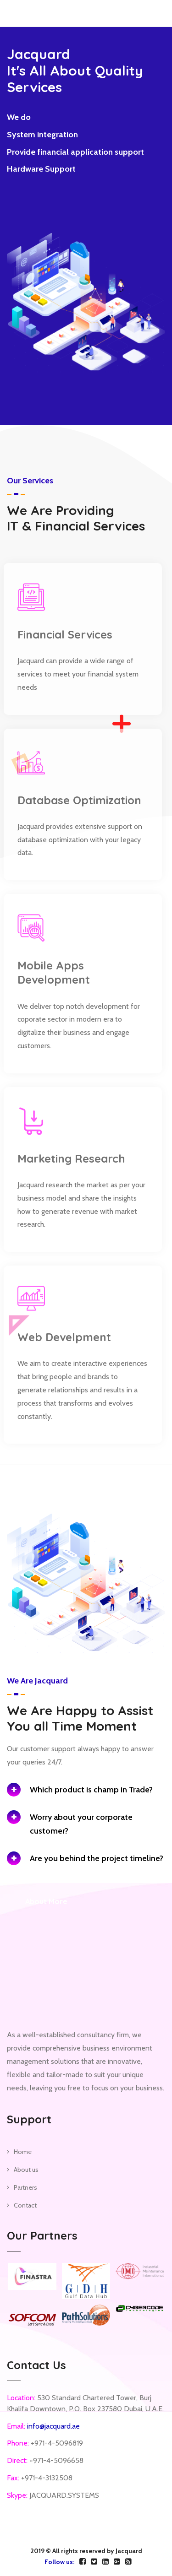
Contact (25, 2205)
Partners (25, 2187)
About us (26, 2169)
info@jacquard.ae (53, 2426)
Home (23, 2152)
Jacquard (129, 2551)
